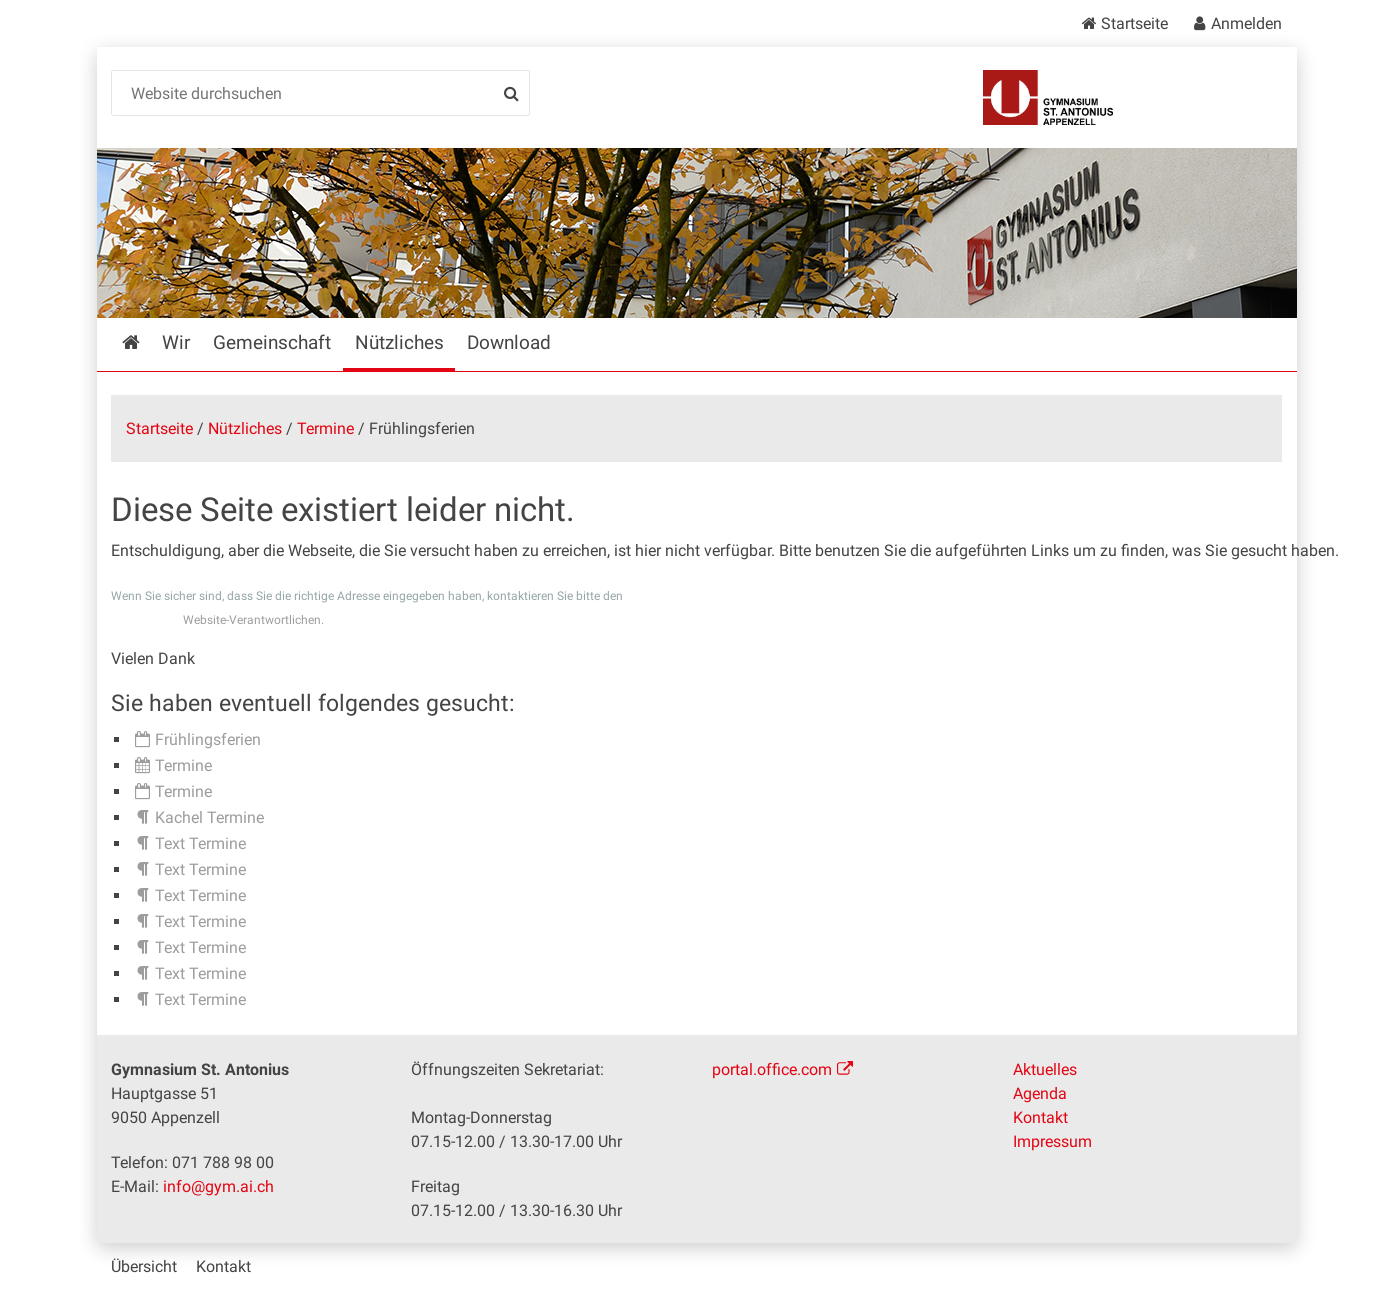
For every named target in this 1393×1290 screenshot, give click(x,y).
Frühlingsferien (208, 739)
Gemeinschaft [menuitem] (272, 342)
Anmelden (1246, 23)
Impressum (1052, 1141)
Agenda (1040, 1093)
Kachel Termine (209, 817)
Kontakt (1040, 1117)
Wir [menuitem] (176, 342)
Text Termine (200, 843)
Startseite (1134, 23)
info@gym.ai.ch (218, 1186)
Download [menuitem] (509, 342)
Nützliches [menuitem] (399, 342)
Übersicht (144, 1266)
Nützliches (245, 428)
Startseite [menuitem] (145, 342)
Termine (325, 428)
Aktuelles (1045, 1069)
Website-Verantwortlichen (252, 620)
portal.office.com (772, 1069)
